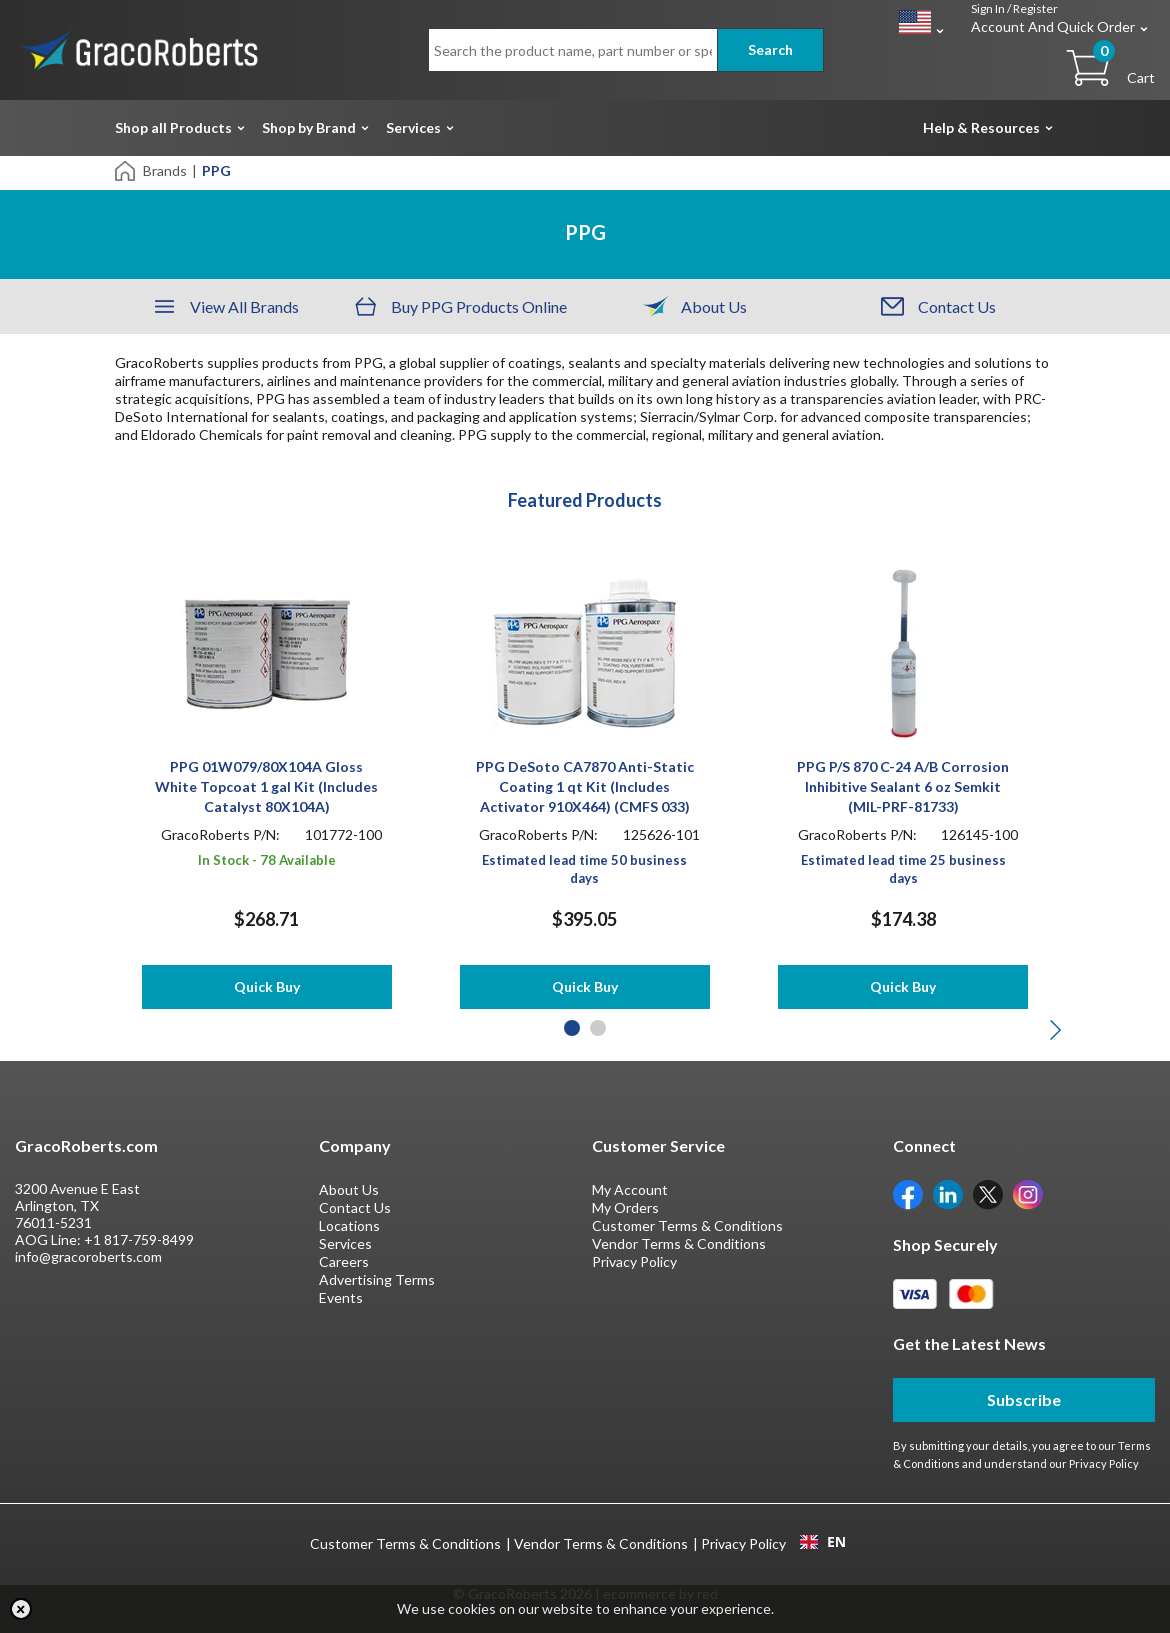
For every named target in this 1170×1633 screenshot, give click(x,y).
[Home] (126, 169)
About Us (349, 1189)
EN (823, 1542)
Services (413, 127)
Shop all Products (173, 127)
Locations (349, 1225)
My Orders (625, 1207)
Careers (344, 1261)
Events (341, 1297)
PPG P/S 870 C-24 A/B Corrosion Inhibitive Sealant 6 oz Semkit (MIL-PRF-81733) (903, 786)
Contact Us (355, 1207)
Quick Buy (267, 986)
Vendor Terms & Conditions (679, 1243)
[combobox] (822, 1542)
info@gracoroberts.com (88, 1256)
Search (770, 49)
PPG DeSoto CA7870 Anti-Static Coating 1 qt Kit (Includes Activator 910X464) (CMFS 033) (585, 786)
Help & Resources (981, 127)
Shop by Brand (309, 127)
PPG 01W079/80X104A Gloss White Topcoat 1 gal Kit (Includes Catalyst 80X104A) (266, 786)
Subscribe (1024, 1399)
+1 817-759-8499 (139, 1239)
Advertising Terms (377, 1279)
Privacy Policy (634, 1261)
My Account (630, 1189)
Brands (165, 170)
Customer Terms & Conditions (687, 1225)
